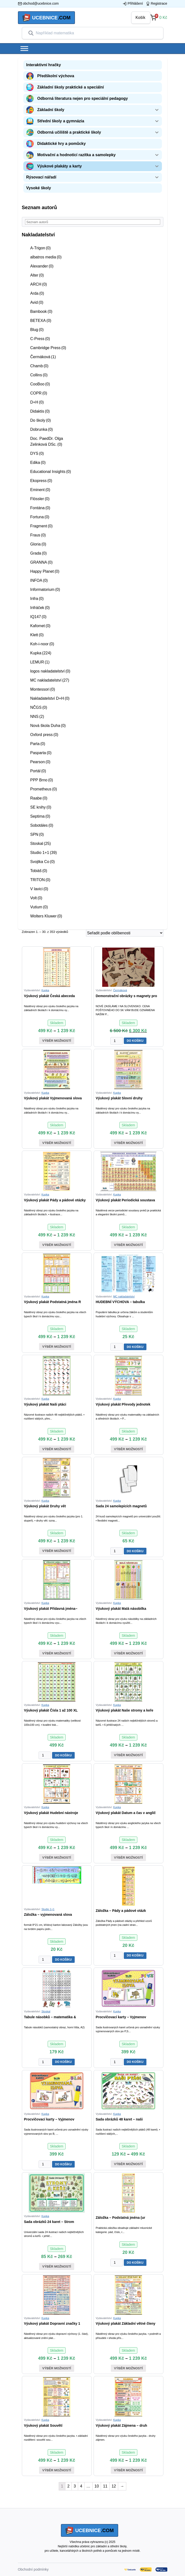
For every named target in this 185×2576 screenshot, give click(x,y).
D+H (37, 402)
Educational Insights (50, 472)
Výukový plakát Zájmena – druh (121, 2425)
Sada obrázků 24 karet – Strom (49, 2222)
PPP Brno (41, 780)
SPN (37, 834)
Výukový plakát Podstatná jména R (52, 1302)
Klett (37, 635)
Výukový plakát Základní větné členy (126, 2323)
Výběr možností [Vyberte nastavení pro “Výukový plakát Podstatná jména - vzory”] (56, 1346)
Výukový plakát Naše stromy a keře (124, 1710)
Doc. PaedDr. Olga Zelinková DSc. (46, 441)
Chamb (39, 366)
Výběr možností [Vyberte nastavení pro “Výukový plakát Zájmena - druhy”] (128, 2470)
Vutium (39, 907)
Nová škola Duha (48, 725)
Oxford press (44, 735)
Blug (37, 330)
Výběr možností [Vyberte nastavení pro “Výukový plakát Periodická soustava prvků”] (128, 1245)
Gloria (38, 544)
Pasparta (41, 753)
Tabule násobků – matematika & (50, 2017)
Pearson (40, 762)
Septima (40, 816)
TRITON (40, 880)
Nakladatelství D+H (50, 698)
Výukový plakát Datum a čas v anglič (126, 1813)
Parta (37, 744)
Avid (36, 302)
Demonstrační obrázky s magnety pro (126, 996)
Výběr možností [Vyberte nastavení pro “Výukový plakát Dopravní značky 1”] (56, 2368)
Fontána (40, 508)
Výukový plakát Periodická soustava (125, 1200)
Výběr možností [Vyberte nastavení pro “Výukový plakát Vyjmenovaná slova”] (56, 1143)
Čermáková (43, 357)
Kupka (40, 653)
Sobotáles (41, 825)
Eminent (40, 490)
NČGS (38, 707)
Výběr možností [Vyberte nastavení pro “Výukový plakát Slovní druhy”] (128, 1143)
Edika (38, 462)
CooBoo (40, 384)
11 (105, 2486)
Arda (37, 293)
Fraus (38, 535)
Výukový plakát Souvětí (43, 2425)
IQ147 (38, 617)
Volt (36, 898)
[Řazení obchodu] (124, 933)
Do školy (40, 420)
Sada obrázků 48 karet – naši (119, 2119)
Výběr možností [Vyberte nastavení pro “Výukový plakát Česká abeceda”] (56, 1040)
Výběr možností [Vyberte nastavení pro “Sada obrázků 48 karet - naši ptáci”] (128, 2164)
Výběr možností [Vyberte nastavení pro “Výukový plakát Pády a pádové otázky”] (56, 1245)
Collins (39, 375)
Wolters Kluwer (46, 916)
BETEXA (40, 320)
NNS (37, 716)
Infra (37, 598)
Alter (37, 275)
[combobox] (96, 33)
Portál (38, 771)
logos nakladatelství (50, 671)
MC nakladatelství (49, 680)
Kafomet (40, 626)
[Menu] (24, 48)
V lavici (39, 889)
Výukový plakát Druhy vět (45, 1506)
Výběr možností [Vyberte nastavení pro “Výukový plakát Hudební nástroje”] (56, 1857)
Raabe (38, 798)
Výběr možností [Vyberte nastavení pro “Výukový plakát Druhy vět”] (56, 1551)
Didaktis (40, 411)
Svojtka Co (42, 862)
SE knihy (40, 807)
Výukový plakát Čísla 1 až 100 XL (51, 1710)
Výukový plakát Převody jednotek (123, 1404)
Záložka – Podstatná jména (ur (120, 2218)
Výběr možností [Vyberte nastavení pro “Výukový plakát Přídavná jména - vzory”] (56, 1653)
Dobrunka (41, 429)
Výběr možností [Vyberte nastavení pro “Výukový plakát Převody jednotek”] (128, 1449)
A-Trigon (40, 248)
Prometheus (43, 789)
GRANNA (41, 562)
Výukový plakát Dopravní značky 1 (52, 2323)
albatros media (46, 257)
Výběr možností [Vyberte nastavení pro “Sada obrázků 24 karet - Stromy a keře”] (56, 2266)
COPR (38, 393)
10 (97, 2486)
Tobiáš (38, 871)
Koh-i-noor (42, 644)
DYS (37, 453)
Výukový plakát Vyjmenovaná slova (53, 1098)
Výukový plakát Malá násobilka (121, 1609)
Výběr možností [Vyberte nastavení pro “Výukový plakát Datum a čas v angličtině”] (128, 1857)
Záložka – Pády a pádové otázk (121, 1911)
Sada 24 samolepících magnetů (121, 1506)
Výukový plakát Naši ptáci (45, 1404)
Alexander (42, 266)
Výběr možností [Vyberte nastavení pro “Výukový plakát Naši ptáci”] (56, 1449)
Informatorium (45, 589)
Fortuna (39, 517)
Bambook (41, 311)
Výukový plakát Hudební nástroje (51, 1813)
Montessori (42, 689)
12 (114, 2486)
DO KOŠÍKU (135, 1040)
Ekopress (41, 481)
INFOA (39, 580)
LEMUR (40, 662)
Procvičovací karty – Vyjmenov (121, 2017)
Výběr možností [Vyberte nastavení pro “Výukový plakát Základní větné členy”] (128, 2368)
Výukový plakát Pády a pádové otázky (55, 1200)
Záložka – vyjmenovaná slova (48, 1914)
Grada (38, 553)
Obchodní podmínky (33, 2569)
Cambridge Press (48, 348)
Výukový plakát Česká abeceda (49, 996)
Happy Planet (44, 571)
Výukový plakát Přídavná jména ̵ (50, 1609)
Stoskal (40, 843)
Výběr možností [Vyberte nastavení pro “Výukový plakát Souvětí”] (56, 2470)
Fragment (41, 526)
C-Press (40, 339)
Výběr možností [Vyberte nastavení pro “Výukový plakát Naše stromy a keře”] (128, 1755)
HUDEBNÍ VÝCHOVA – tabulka (120, 1302)
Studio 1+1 (43, 852)
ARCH (38, 284)
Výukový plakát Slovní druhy (119, 1098)
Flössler (40, 499)
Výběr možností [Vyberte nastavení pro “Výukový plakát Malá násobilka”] (128, 1653)
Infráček (40, 608)
